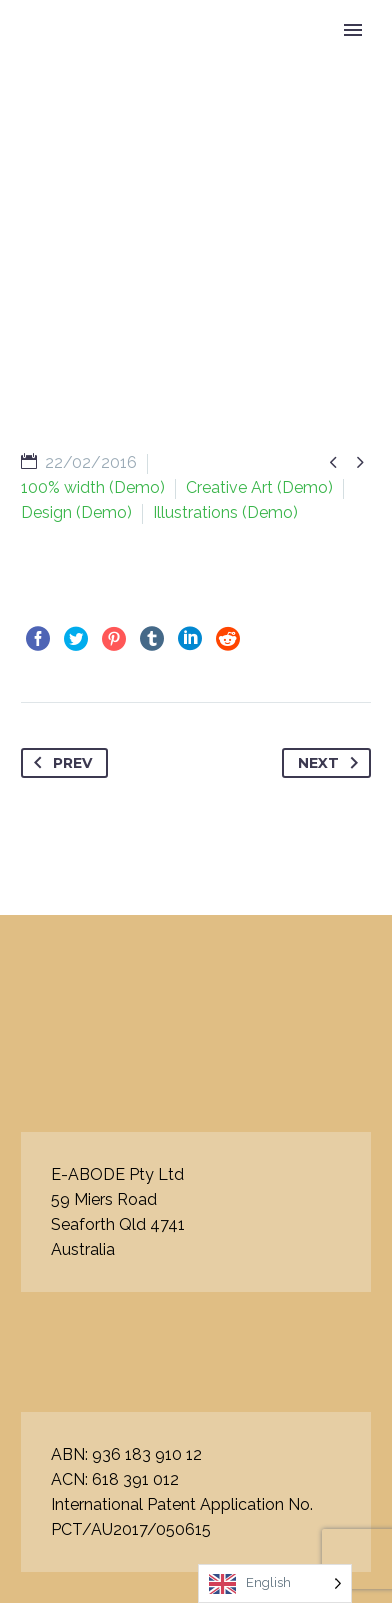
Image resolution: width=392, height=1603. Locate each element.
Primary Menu (353, 30)
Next (332, 763)
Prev (59, 763)
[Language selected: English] (275, 1583)
